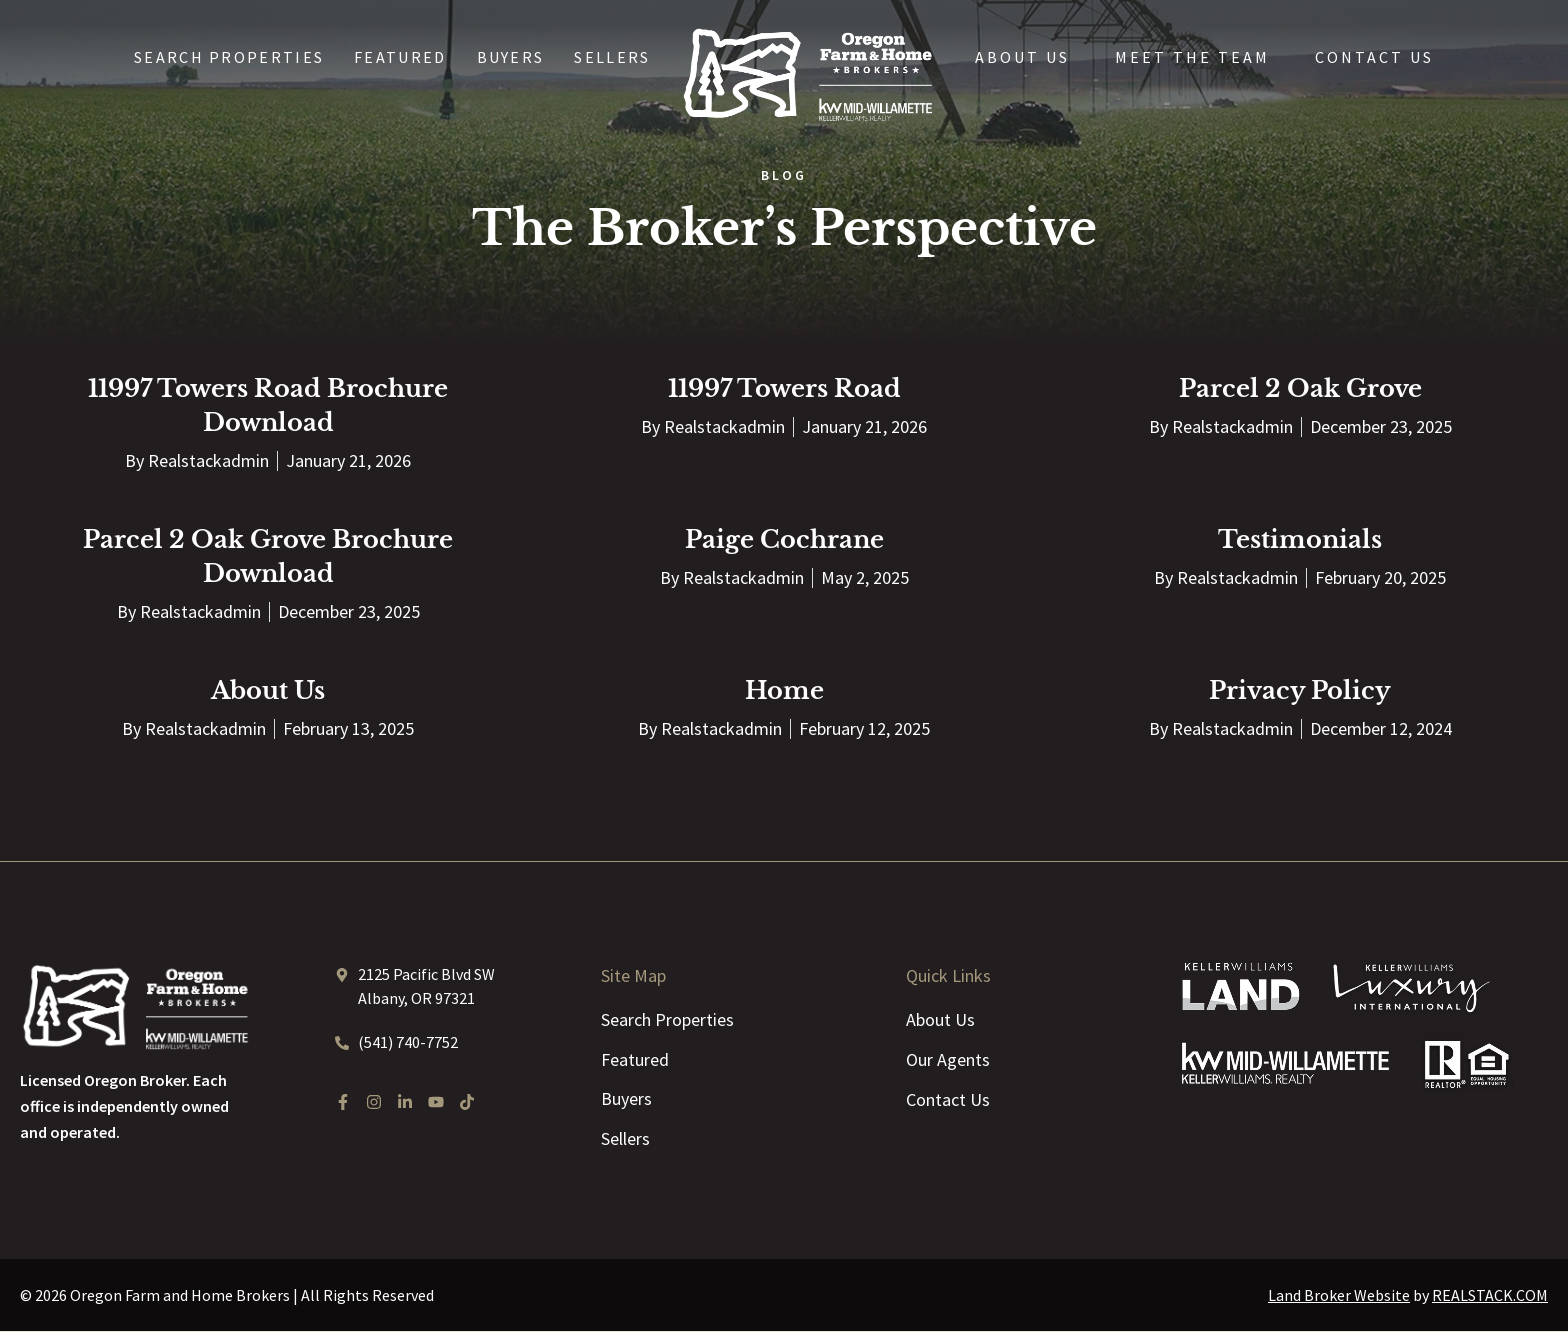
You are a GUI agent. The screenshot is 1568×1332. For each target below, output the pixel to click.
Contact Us (1374, 57)
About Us (1022, 57)
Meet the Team (1192, 57)
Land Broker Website (1339, 1296)
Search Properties (229, 57)
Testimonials (1300, 539)
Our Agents (948, 1059)
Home (784, 690)
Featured (400, 57)
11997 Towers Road (784, 388)
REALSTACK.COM (1490, 1296)
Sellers (612, 57)
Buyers (511, 57)
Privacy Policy (1300, 690)
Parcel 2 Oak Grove (1300, 388)
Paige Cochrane (784, 539)
